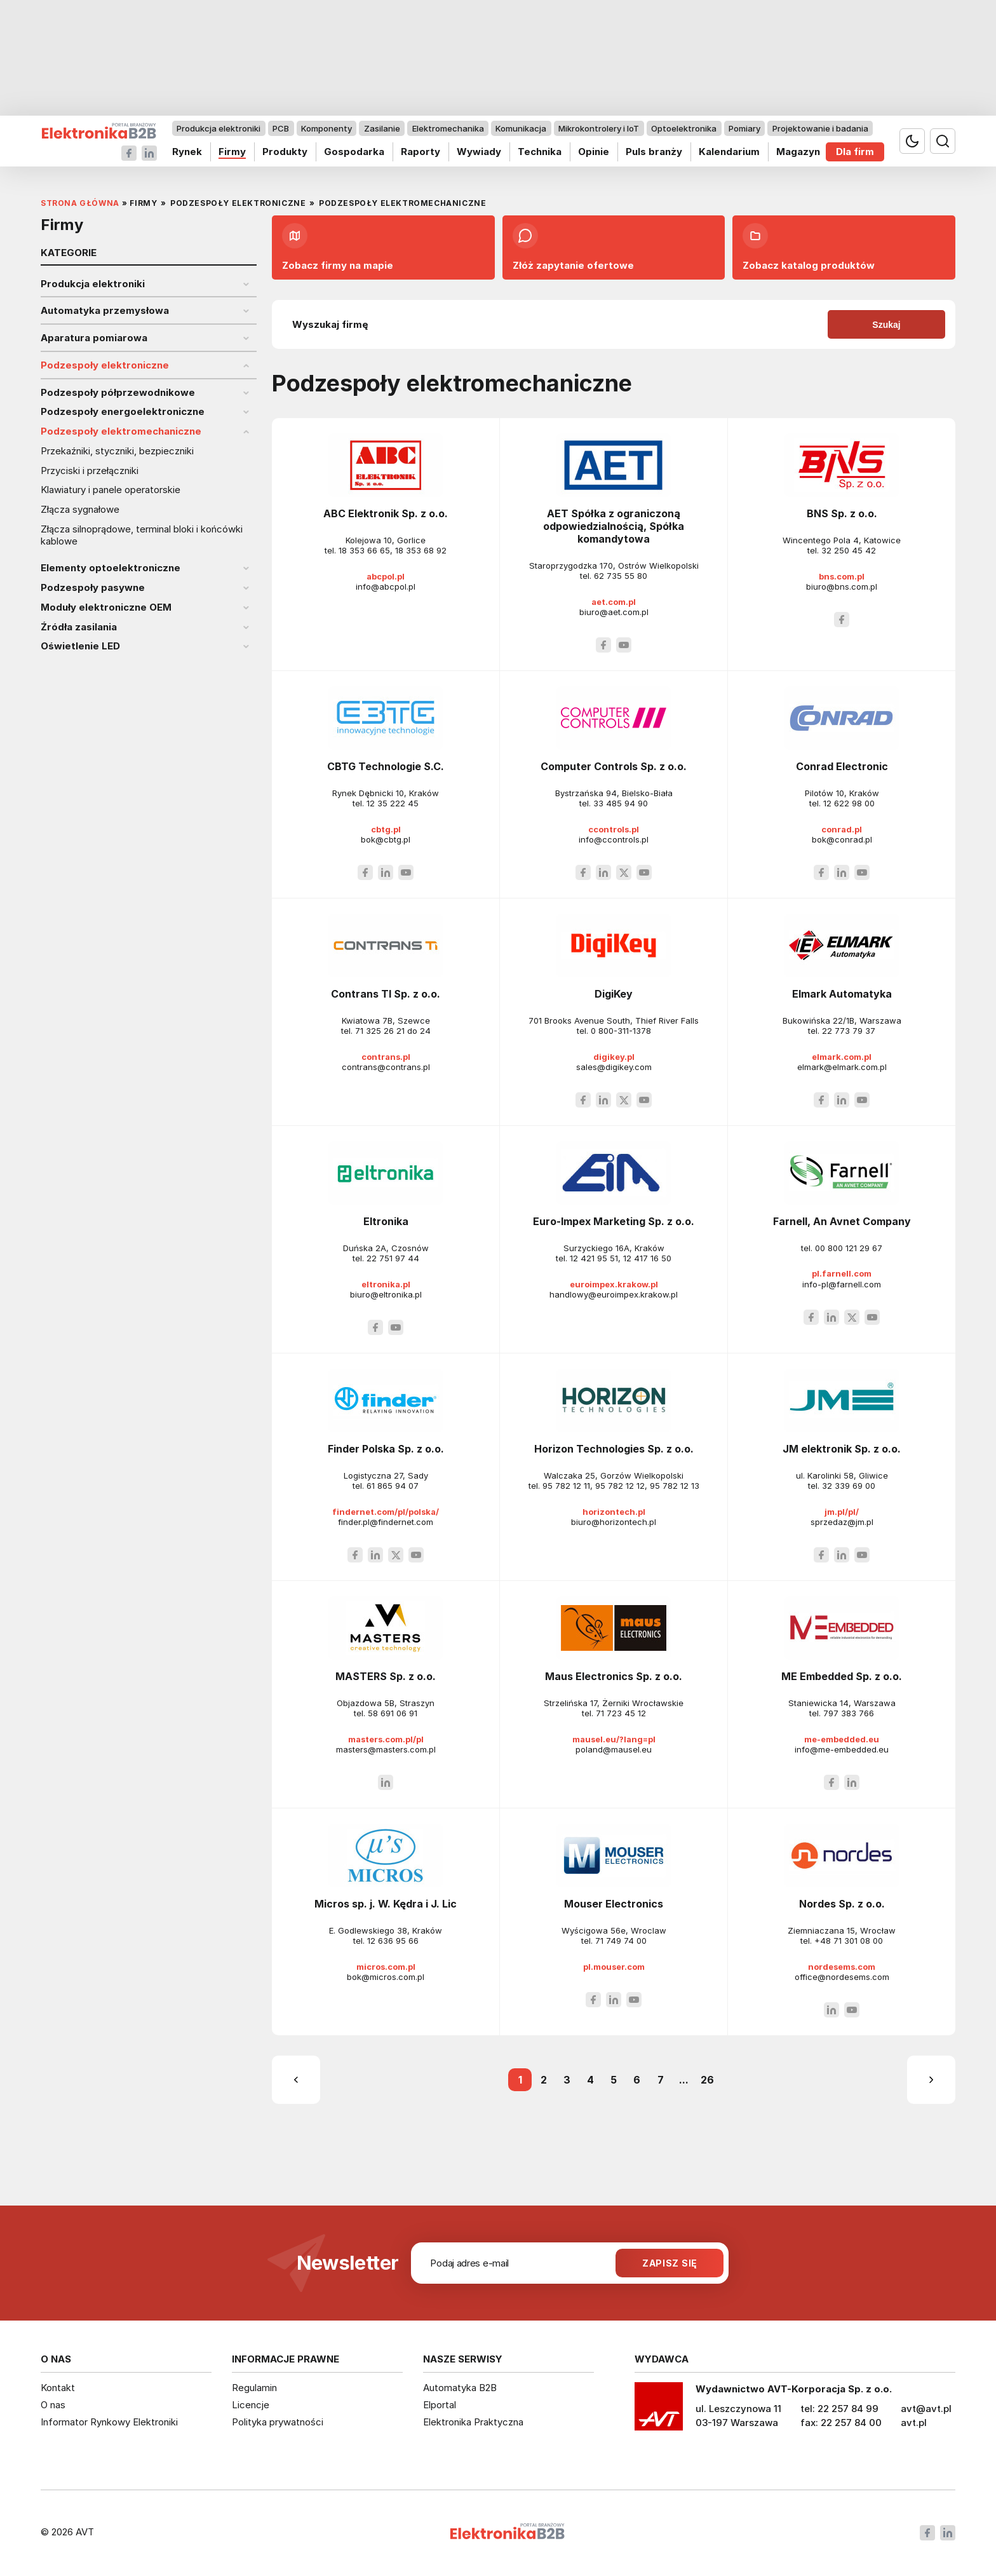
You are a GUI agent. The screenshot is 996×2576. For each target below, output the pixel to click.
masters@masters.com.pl (386, 1749)
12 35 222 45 (393, 803)
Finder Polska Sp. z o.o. (386, 1448)
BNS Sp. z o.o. (842, 513)
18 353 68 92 (421, 550)
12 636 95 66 (393, 1940)
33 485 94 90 (620, 803)
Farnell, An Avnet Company (842, 1221)
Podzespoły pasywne (93, 587)
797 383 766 (848, 1713)
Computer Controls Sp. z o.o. (614, 766)
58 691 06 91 (392, 1713)
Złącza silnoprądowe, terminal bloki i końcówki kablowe (142, 535)
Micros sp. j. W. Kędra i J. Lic (385, 1903)
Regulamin (254, 2388)
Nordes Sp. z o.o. (842, 1903)
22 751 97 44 (393, 1258)
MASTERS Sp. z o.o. (385, 1676)
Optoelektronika (684, 128)
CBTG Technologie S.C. (385, 766)
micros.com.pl (385, 1967)
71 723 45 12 (621, 1713)
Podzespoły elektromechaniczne (121, 431)
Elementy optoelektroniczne (110, 568)
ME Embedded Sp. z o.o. (841, 1676)
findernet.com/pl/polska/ (385, 1512)
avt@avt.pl (926, 2409)
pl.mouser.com (614, 1967)
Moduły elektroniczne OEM (106, 607)
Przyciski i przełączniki (89, 471)
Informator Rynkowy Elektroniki (109, 2422)
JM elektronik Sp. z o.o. (842, 1448)
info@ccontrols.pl (614, 839)
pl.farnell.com (842, 1273)
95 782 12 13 (674, 1486)
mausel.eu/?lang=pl (614, 1739)
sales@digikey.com (614, 1067)
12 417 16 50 (647, 1258)
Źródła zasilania (79, 627)
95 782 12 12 (620, 1486)
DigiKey (614, 993)
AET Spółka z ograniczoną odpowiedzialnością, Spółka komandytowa (613, 526)
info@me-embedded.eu (842, 1749)
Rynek (187, 152)
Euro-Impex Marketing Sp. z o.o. (613, 1221)
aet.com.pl (613, 602)
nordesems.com (841, 1967)
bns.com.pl (842, 576)
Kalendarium (729, 152)
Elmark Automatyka (842, 993)
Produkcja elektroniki (218, 128)
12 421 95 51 (594, 1258)
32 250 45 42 (848, 550)
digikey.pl (614, 1057)
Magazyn (798, 152)
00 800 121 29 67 (848, 1248)
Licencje (250, 2405)
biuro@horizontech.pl (613, 1522)
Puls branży (654, 152)
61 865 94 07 (393, 1486)
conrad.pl (841, 829)
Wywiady (479, 152)
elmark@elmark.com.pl (842, 1067)
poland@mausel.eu (613, 1749)
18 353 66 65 (364, 550)
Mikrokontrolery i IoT (598, 128)
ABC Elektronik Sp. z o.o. (385, 513)
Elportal (439, 2405)
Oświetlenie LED (80, 646)
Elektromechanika (448, 128)
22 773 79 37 (848, 1031)
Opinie (593, 152)
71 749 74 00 (621, 1940)
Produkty (284, 152)
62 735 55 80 (620, 576)
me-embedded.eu (841, 1739)
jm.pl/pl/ (841, 1512)
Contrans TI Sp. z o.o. (385, 993)
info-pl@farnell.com (841, 1284)
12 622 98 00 (849, 803)
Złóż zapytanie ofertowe (573, 247)
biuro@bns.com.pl (841, 586)
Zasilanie (382, 128)
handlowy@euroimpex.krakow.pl (613, 1294)
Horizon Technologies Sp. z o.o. (614, 1448)
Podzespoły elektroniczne (105, 365)
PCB (281, 128)
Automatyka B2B (460, 2388)
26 (707, 2079)
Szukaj (886, 325)
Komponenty (326, 128)
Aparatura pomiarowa (94, 338)
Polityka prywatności (277, 2422)
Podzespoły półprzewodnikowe (118, 392)
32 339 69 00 (848, 1486)
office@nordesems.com (842, 1977)
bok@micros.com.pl (385, 1977)
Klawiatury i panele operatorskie (110, 490)
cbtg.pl (386, 829)
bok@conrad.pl (842, 839)
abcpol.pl (386, 576)
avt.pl (914, 2423)
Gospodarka (354, 152)
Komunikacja (520, 128)
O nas (53, 2405)
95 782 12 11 (566, 1486)
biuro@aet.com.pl (614, 612)
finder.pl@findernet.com (385, 1522)
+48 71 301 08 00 (848, 1940)
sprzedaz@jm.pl (842, 1522)
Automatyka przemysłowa (105, 310)
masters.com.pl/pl (386, 1739)
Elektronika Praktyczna (473, 2422)
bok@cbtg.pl (385, 839)
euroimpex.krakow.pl (614, 1284)
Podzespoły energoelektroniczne (123, 411)
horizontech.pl (613, 1512)
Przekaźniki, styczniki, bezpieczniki (117, 451)
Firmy (232, 152)
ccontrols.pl (613, 829)
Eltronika (385, 1221)
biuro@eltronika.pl (386, 1294)
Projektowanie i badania (820, 128)
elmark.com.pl (842, 1057)
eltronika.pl (385, 1284)
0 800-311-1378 (621, 1031)
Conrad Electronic (842, 766)
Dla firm (855, 152)
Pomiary (744, 128)
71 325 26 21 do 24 (393, 1031)
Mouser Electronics (613, 1903)
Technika (540, 152)
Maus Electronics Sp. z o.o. (613, 1676)
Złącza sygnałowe (80, 509)
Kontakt (58, 2388)
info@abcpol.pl (385, 586)
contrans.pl (385, 1057)
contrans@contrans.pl (386, 1067)
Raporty (420, 152)
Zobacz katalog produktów (809, 247)
